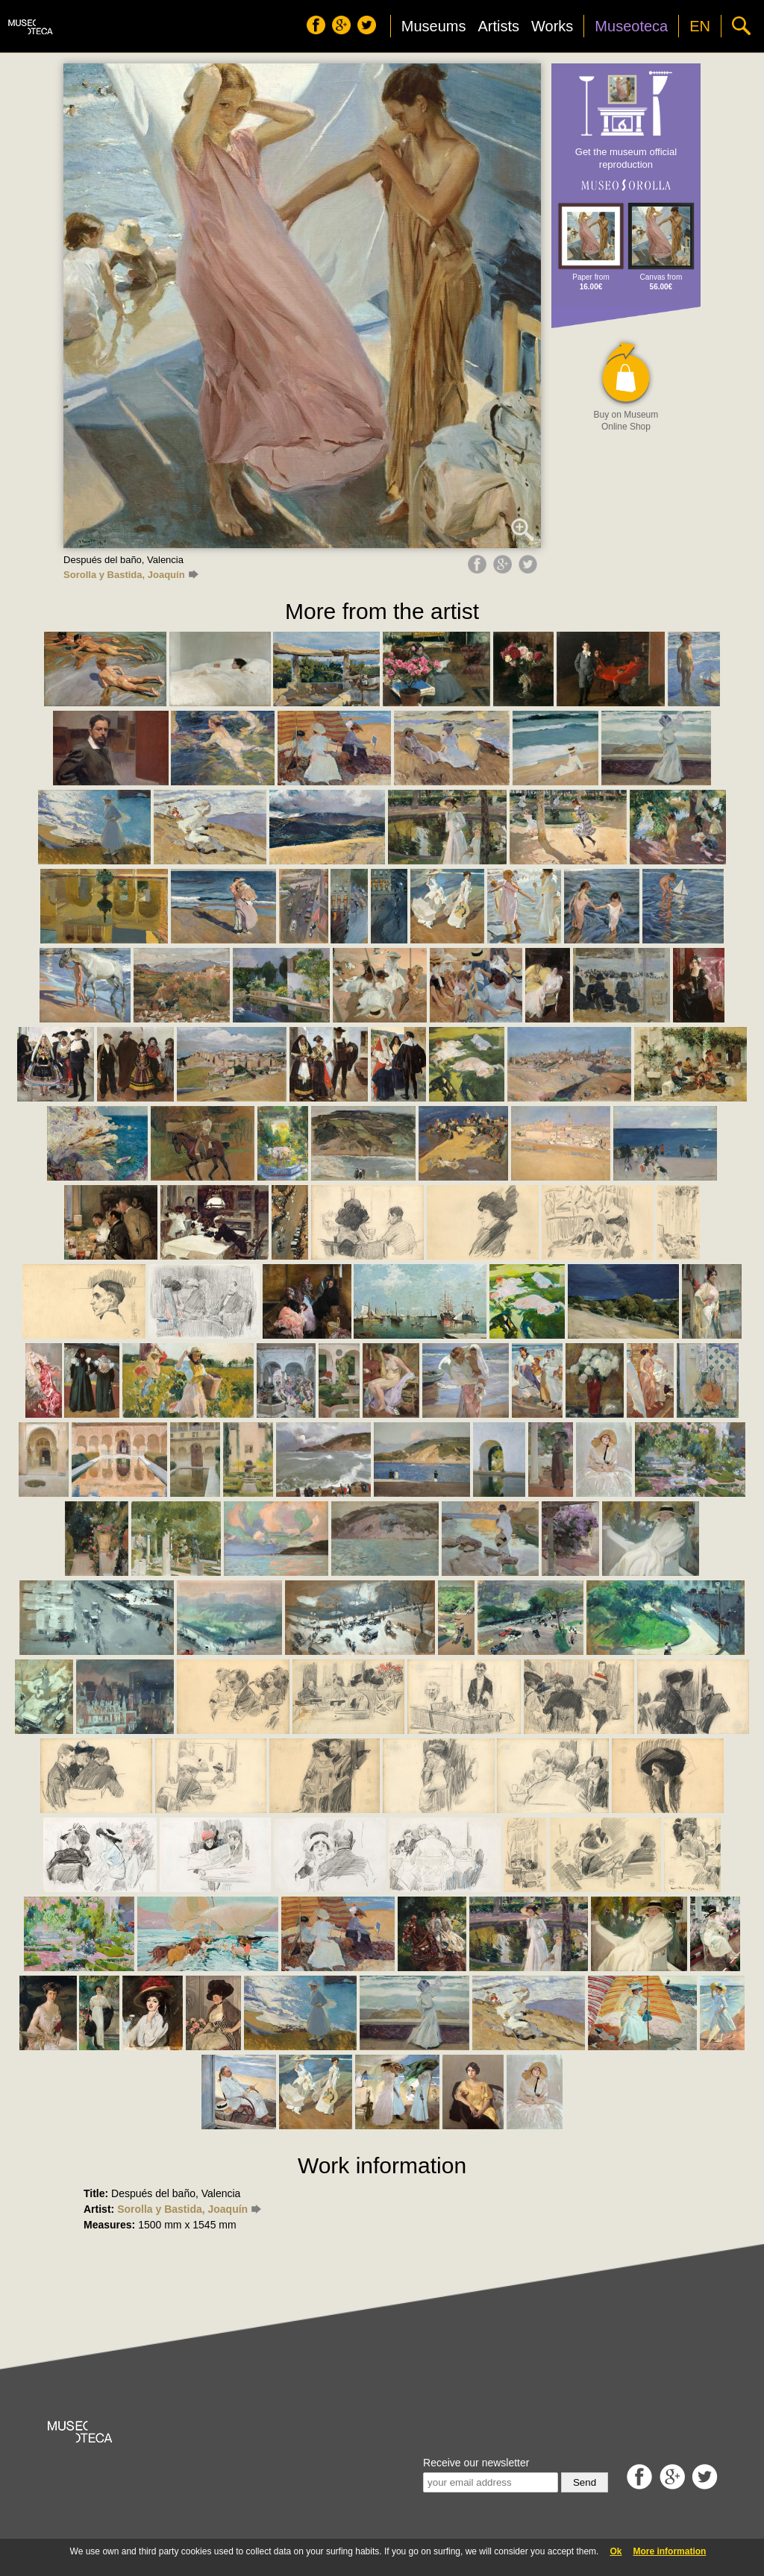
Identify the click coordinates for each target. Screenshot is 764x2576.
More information (669, 2551)
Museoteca (631, 26)
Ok (615, 2551)
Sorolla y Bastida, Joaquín (130, 574)
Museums (433, 26)
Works (552, 26)
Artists (498, 26)
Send (584, 2482)
